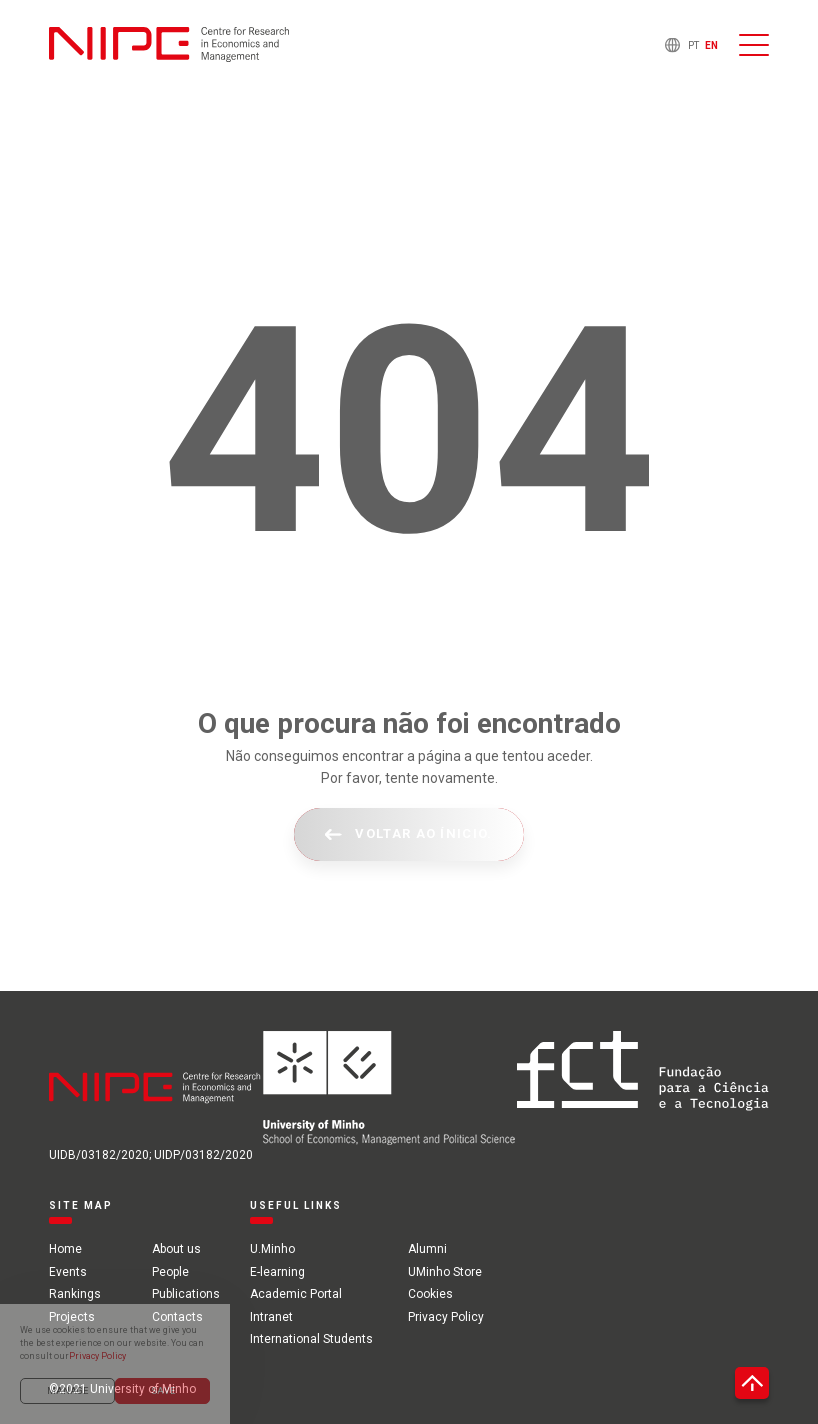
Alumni (427, 1249)
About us (176, 1249)
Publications (186, 1294)
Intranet (271, 1317)
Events (68, 1272)
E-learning (277, 1272)
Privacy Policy (446, 1317)
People (170, 1272)
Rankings (75, 1294)
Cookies (430, 1294)
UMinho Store (445, 1272)
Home (65, 1249)
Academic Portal (296, 1294)
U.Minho (272, 1249)
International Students (311, 1339)
